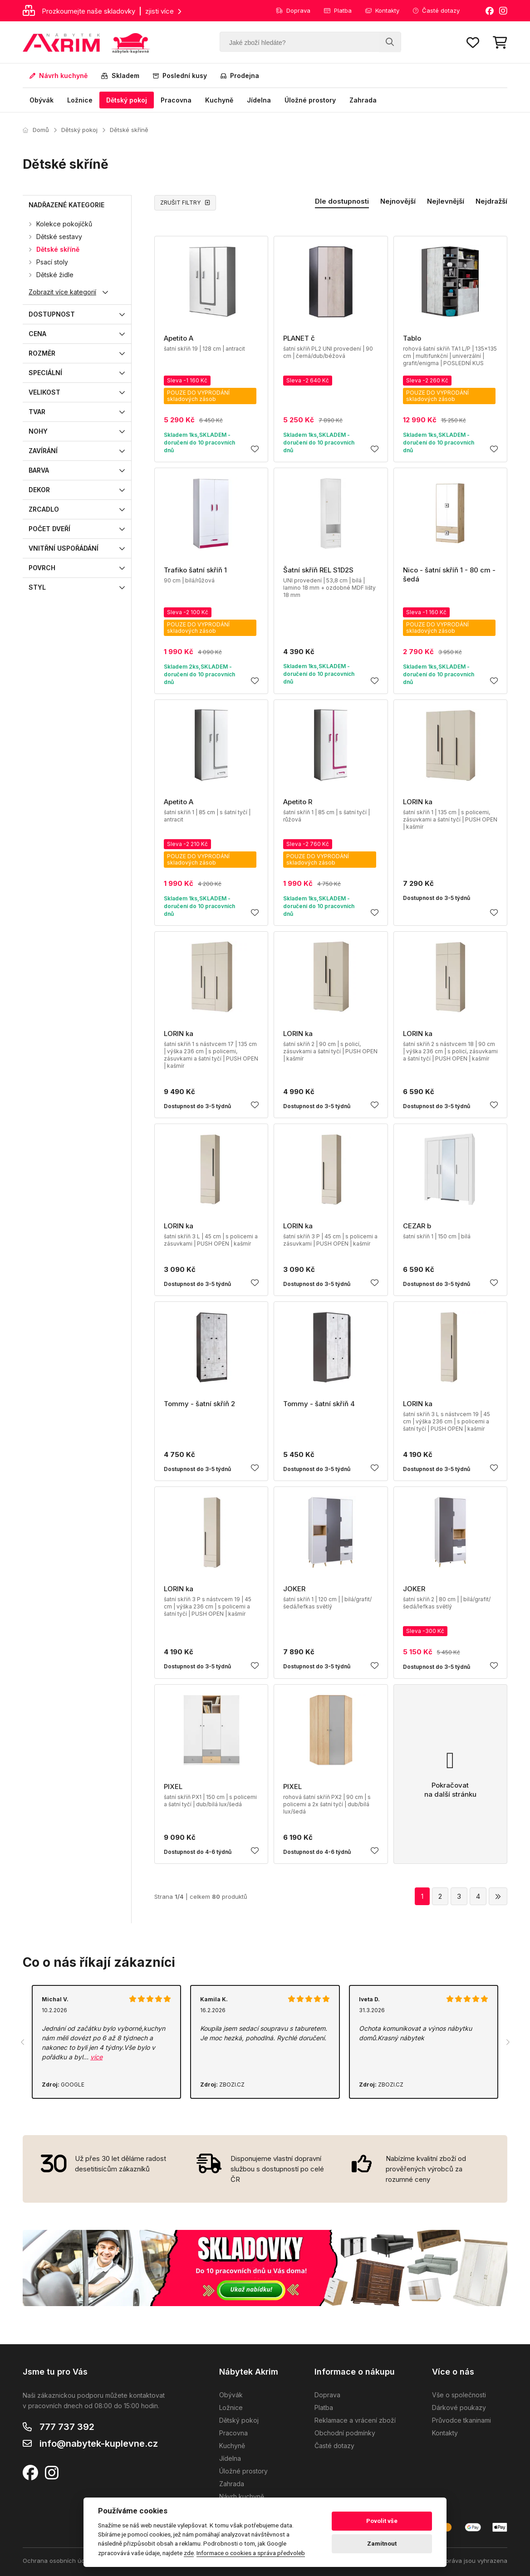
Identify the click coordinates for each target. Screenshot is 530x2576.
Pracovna (176, 100)
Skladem (120, 75)
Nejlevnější (445, 201)
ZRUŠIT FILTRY (185, 202)
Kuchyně (219, 100)
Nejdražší (491, 201)
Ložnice (80, 100)
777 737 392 (66, 2426)
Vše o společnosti (459, 2395)
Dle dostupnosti (342, 201)
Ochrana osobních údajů (58, 2560)
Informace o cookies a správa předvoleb (250, 2552)
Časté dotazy (436, 10)
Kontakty (382, 10)
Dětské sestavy (59, 236)
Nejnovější (398, 201)
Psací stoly (52, 262)
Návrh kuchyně (58, 75)
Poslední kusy (180, 75)
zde (189, 2552)
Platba (338, 10)
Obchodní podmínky (344, 2433)
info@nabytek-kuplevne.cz (98, 2443)
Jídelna (259, 100)
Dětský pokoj (126, 100)
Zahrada (363, 100)
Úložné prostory (310, 100)
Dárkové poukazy (459, 2407)
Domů (36, 129)
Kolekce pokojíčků (64, 224)
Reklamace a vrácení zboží (355, 2420)
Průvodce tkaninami (461, 2420)
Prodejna (240, 75)
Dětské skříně (129, 129)
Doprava (293, 10)
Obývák (41, 100)
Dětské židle (55, 275)
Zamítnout (382, 2543)
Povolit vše (382, 2520)
